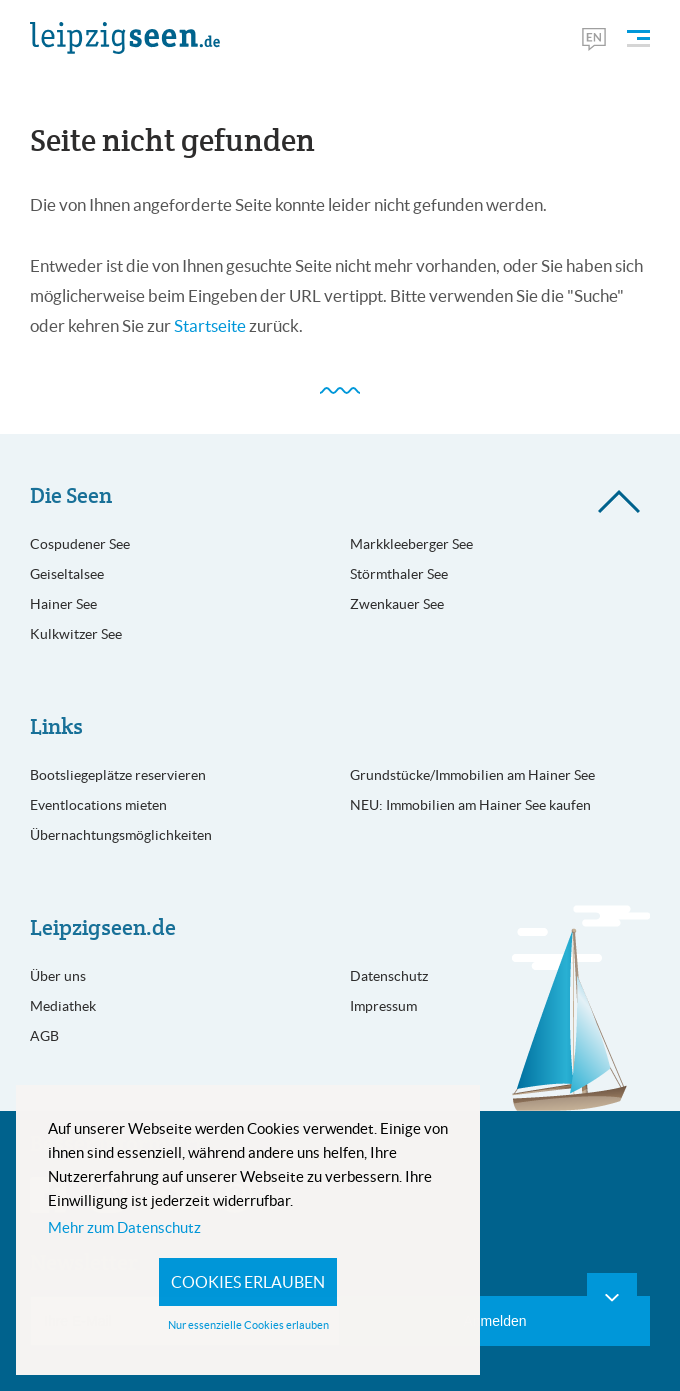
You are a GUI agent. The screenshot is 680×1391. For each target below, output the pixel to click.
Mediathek (63, 1006)
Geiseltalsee (67, 574)
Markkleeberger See (411, 544)
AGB (44, 1036)
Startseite (210, 326)
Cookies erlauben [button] (248, 1282)
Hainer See (63, 604)
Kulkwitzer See (76, 634)
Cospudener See (80, 544)
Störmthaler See (399, 574)
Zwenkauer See (397, 604)
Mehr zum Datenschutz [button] (124, 1227)
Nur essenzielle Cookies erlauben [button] (248, 1325)
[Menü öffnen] (638, 38)
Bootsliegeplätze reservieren (118, 775)
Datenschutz (389, 976)
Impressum (383, 1006)
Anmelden (494, 1321)
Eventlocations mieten (98, 805)
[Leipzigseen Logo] (125, 38)
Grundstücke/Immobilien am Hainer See (472, 775)
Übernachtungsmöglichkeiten (121, 835)
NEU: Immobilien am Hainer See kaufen (470, 805)
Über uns (58, 976)
